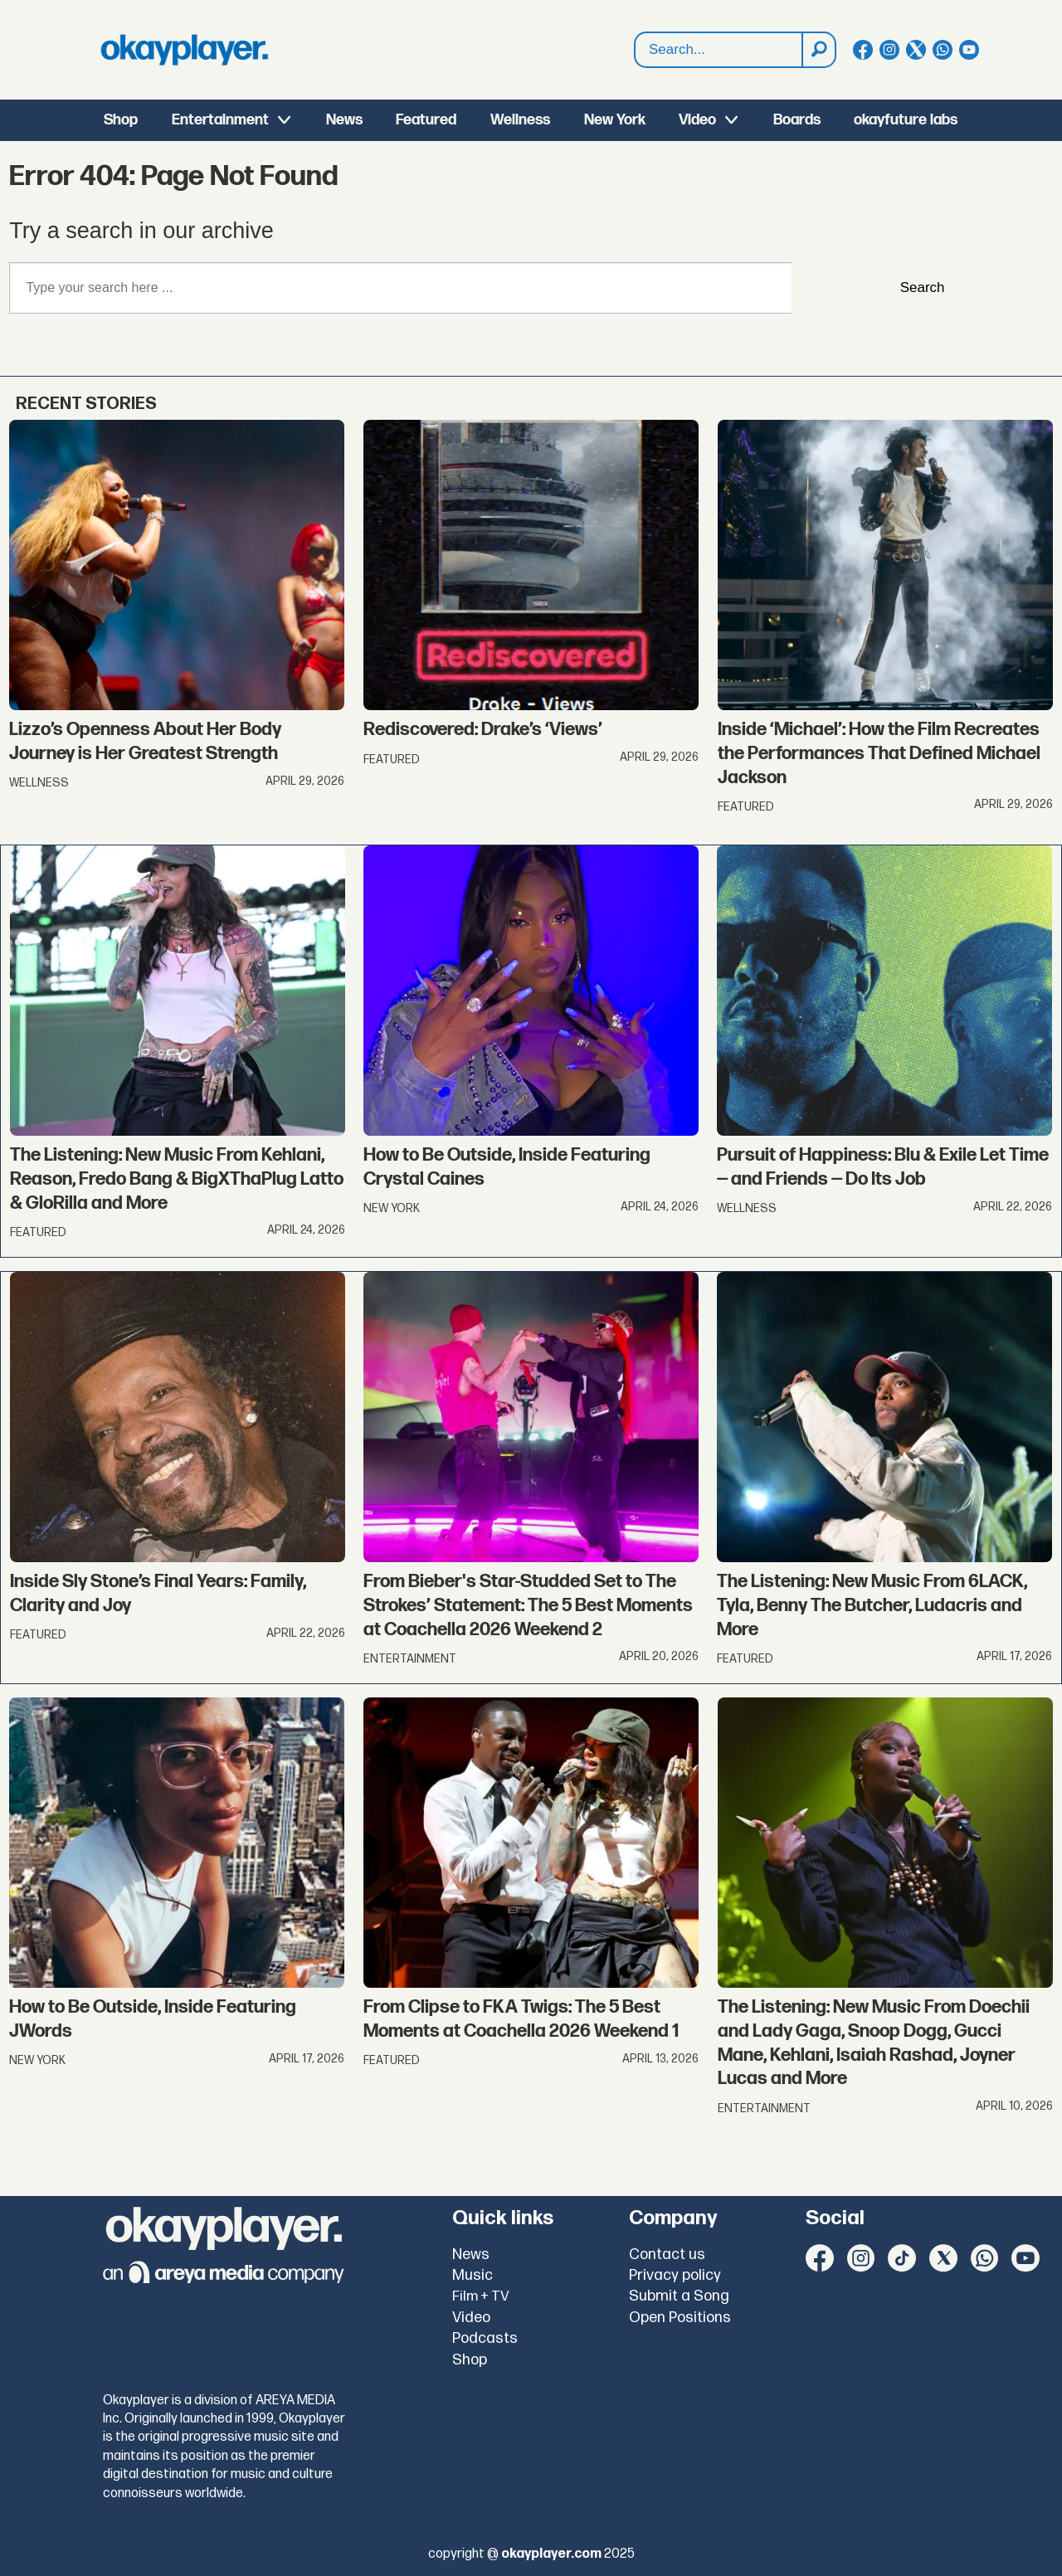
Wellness (520, 120)
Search (635, 32)
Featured (426, 120)
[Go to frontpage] (184, 49)
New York (614, 120)
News (344, 120)
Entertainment (220, 120)
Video (697, 120)
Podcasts (485, 2338)
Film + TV (480, 2296)
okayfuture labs (905, 120)
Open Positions (680, 2317)
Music (472, 2275)
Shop (121, 120)
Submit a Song (679, 2296)
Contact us (667, 2254)
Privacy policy (675, 2275)
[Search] (818, 49)
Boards (797, 120)
